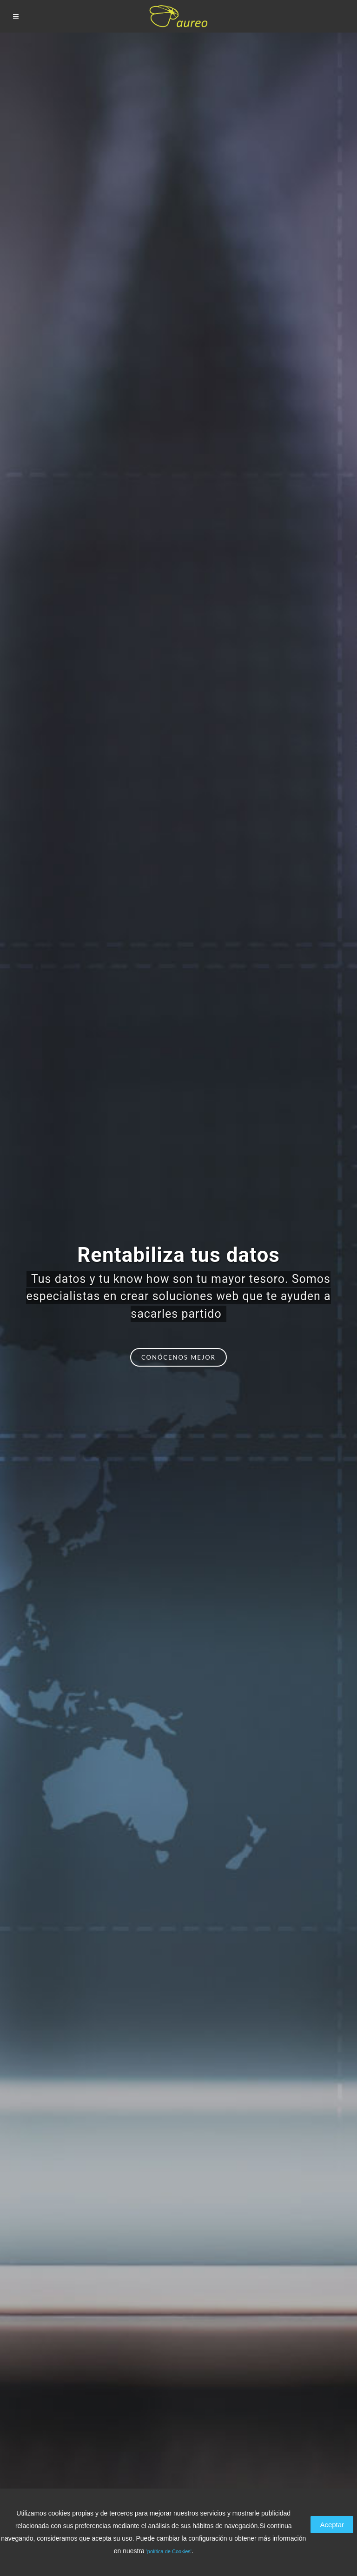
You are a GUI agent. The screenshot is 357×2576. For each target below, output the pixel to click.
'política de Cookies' (169, 2551)
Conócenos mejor (178, 1357)
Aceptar (332, 2525)
